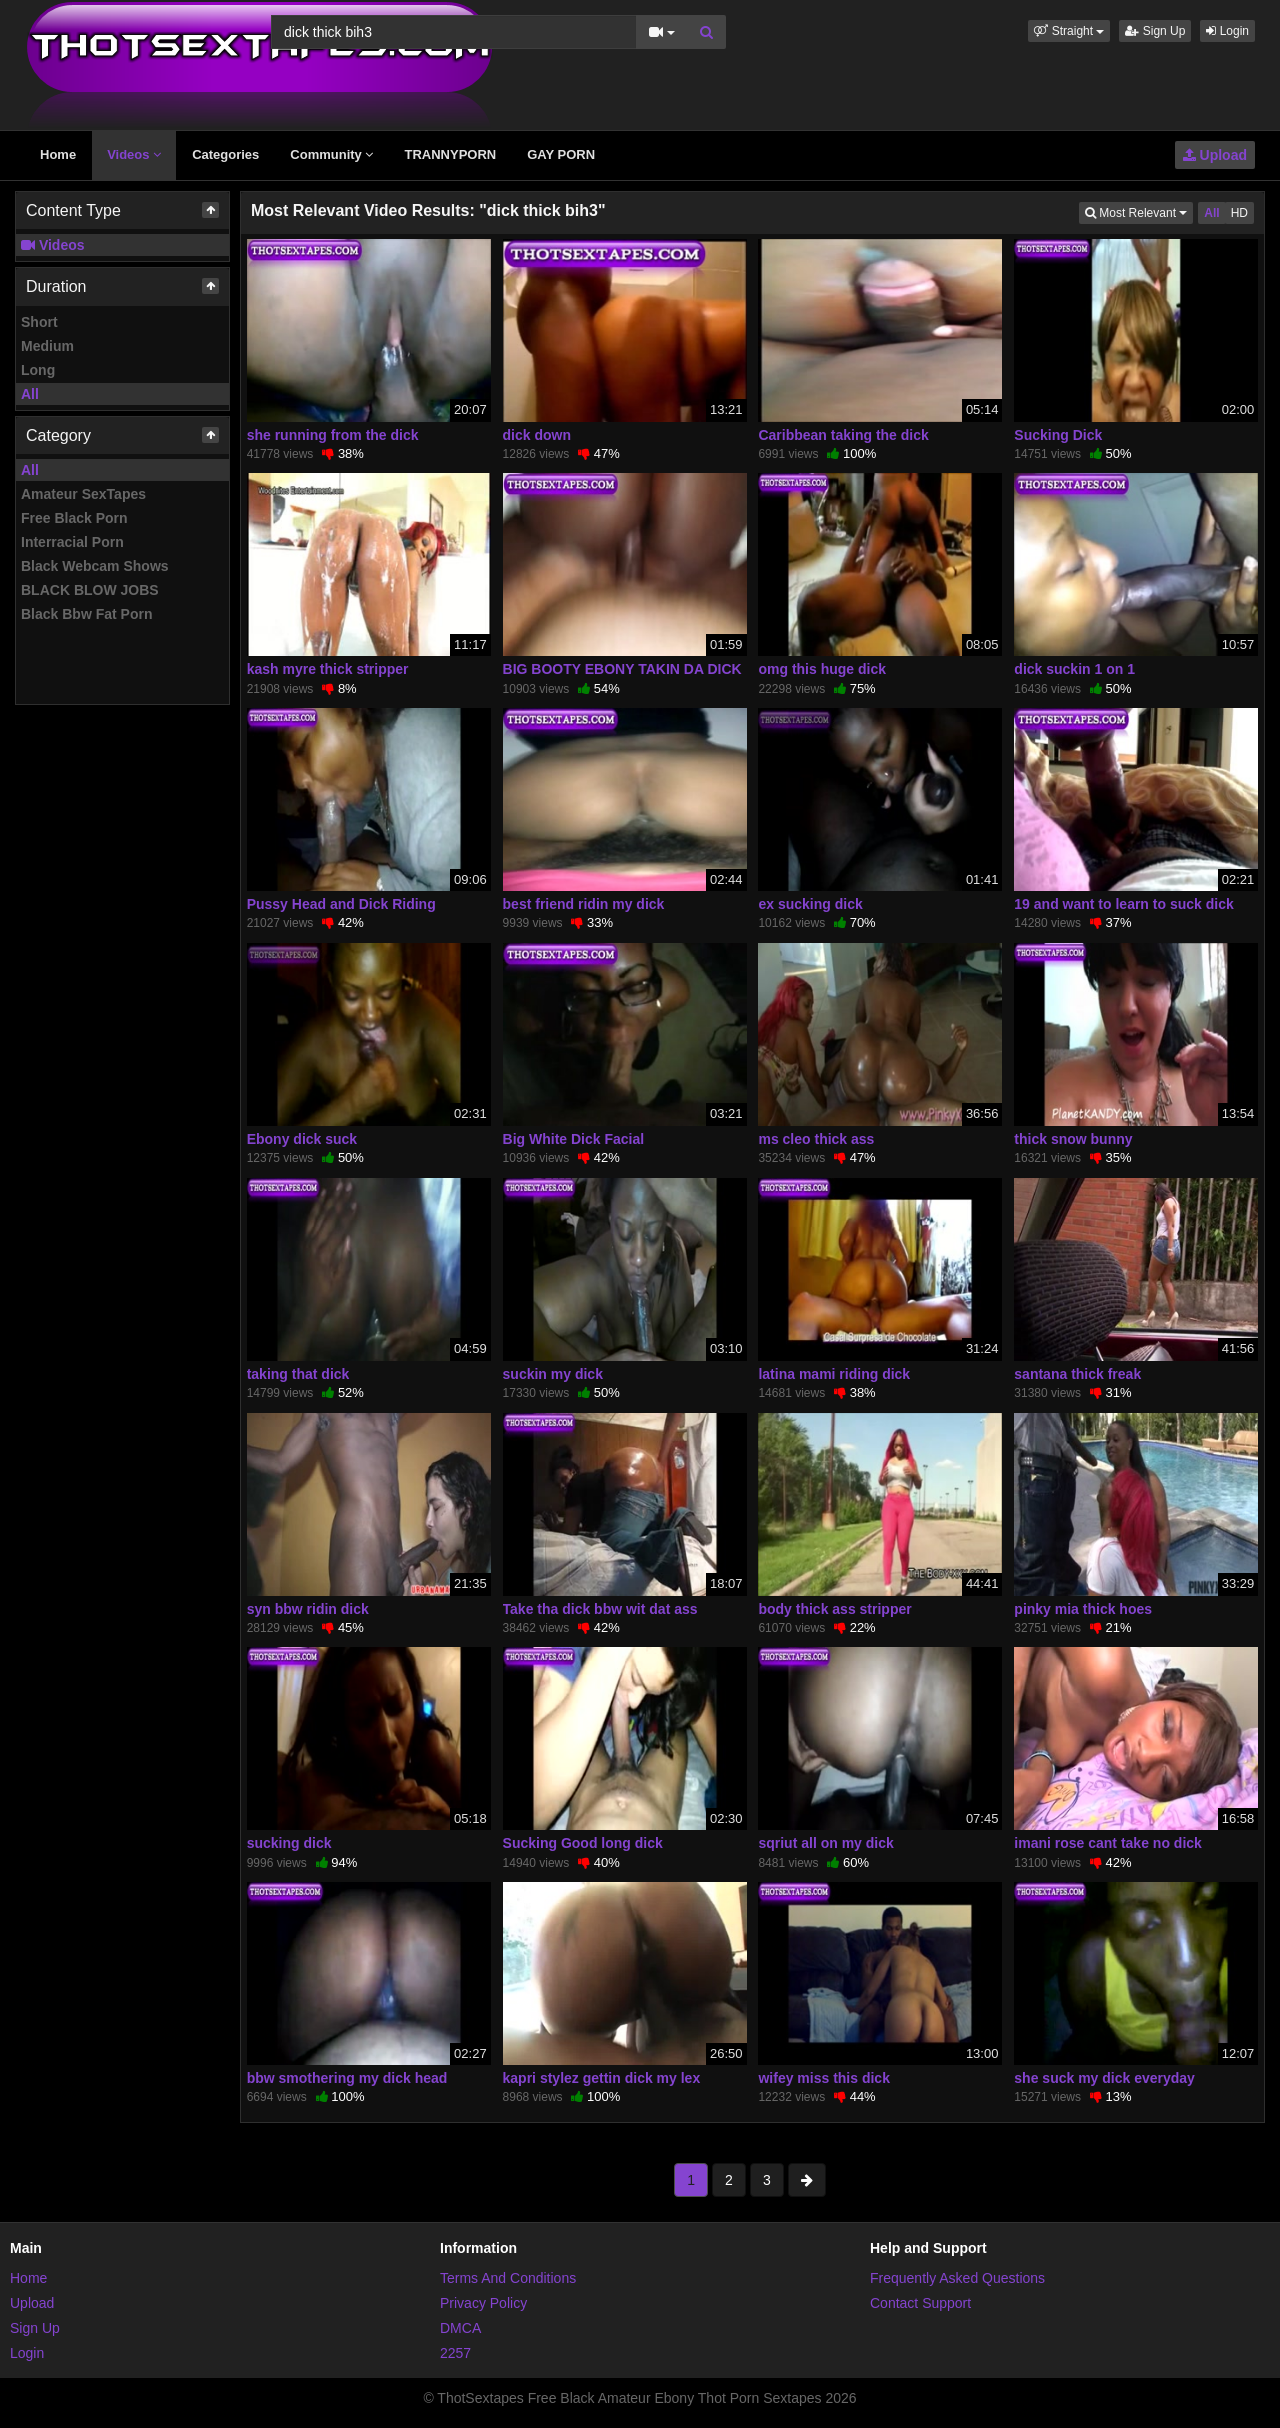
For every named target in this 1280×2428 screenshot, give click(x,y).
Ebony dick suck (302, 1139)
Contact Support (920, 2303)
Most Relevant (1139, 211)
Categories (225, 154)
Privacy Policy (483, 2303)
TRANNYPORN (450, 154)
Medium (47, 346)
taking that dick (298, 1374)
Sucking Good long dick (583, 1843)
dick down (537, 435)
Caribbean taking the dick (843, 435)
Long (38, 370)
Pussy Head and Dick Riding (341, 904)
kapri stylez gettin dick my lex (602, 2078)
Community (331, 154)
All (30, 394)
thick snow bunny (1073, 1139)
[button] (1069, 31)
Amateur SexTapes (83, 494)
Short (39, 322)
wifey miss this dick (824, 2078)
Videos (134, 154)
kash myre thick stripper (328, 669)
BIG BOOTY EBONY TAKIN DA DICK (622, 669)
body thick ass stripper (834, 1609)
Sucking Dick (1058, 435)
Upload (1215, 155)
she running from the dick (333, 435)
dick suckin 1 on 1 (1074, 669)
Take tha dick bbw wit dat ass (600, 1609)
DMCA (460, 2328)
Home (58, 154)
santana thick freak (1077, 1374)
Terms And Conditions (508, 2278)
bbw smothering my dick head (347, 2078)
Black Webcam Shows (95, 566)
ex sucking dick (810, 904)
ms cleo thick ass (816, 1139)
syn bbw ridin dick (308, 1609)
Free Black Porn (74, 518)
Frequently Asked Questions (957, 2278)
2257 (455, 2353)
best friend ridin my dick (584, 904)
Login (1227, 31)
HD (1239, 213)
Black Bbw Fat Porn (86, 614)
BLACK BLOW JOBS (90, 590)
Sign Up (1155, 31)
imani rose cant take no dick (1108, 1843)
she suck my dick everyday (1104, 2078)
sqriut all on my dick (825, 1843)
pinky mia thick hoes (1083, 1609)
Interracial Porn (72, 542)
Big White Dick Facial (574, 1139)
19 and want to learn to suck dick (1123, 904)
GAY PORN (561, 154)
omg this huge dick (822, 669)
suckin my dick (553, 1374)
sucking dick (289, 1843)
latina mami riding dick (834, 1374)
